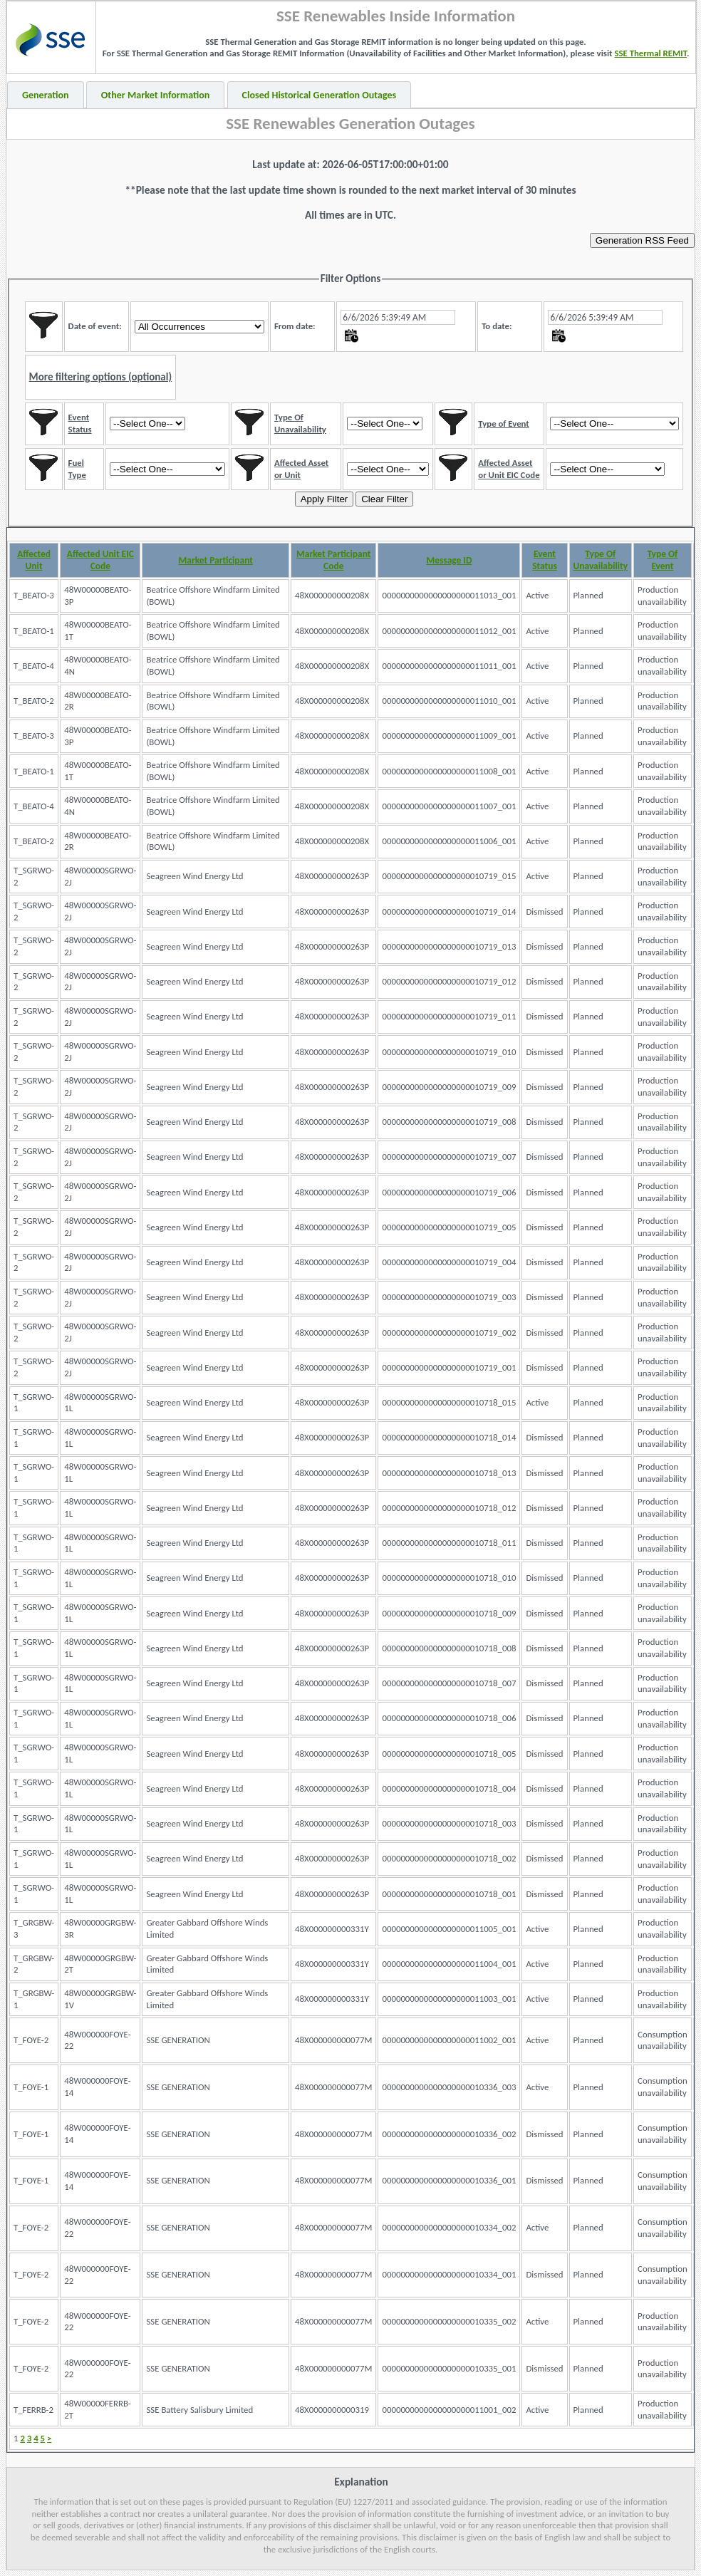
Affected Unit (34, 560)
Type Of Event (662, 560)
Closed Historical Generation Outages (319, 95)
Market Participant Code (333, 560)
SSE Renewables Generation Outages (350, 123)
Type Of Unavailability (600, 560)
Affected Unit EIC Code (100, 560)
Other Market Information (155, 95)
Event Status (544, 560)
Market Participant (216, 560)
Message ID (449, 560)
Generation (45, 95)
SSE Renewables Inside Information (395, 16)
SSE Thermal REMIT (650, 53)
